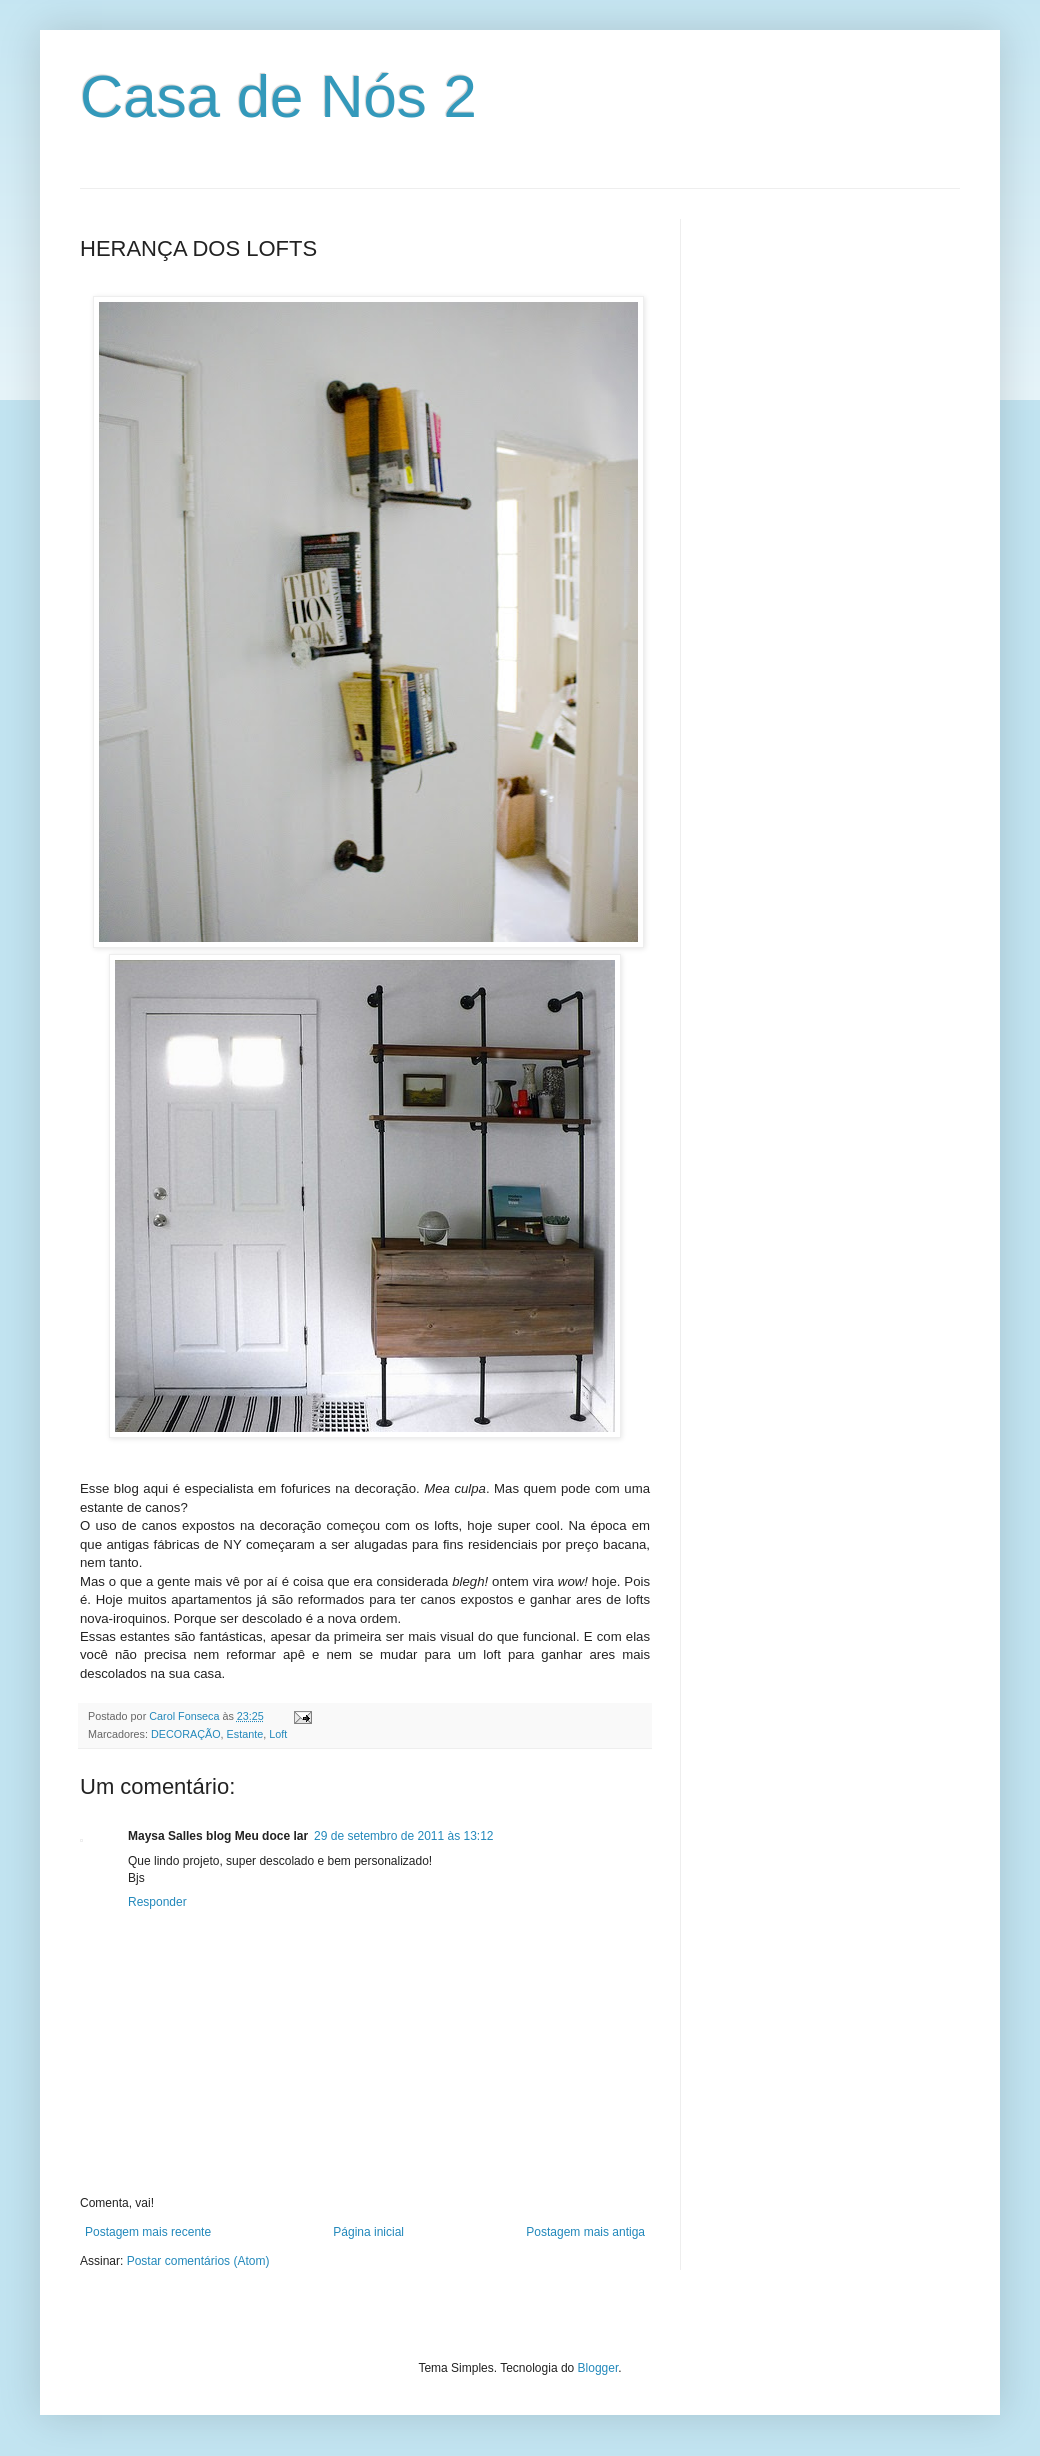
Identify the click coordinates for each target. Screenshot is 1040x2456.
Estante (245, 1734)
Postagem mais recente (148, 2232)
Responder (157, 1902)
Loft (278, 1734)
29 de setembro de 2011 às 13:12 (403, 1836)
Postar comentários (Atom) (198, 2261)
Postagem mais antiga (585, 2232)
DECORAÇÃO (186, 1734)
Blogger (598, 2368)
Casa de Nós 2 (278, 96)
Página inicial (368, 2232)
